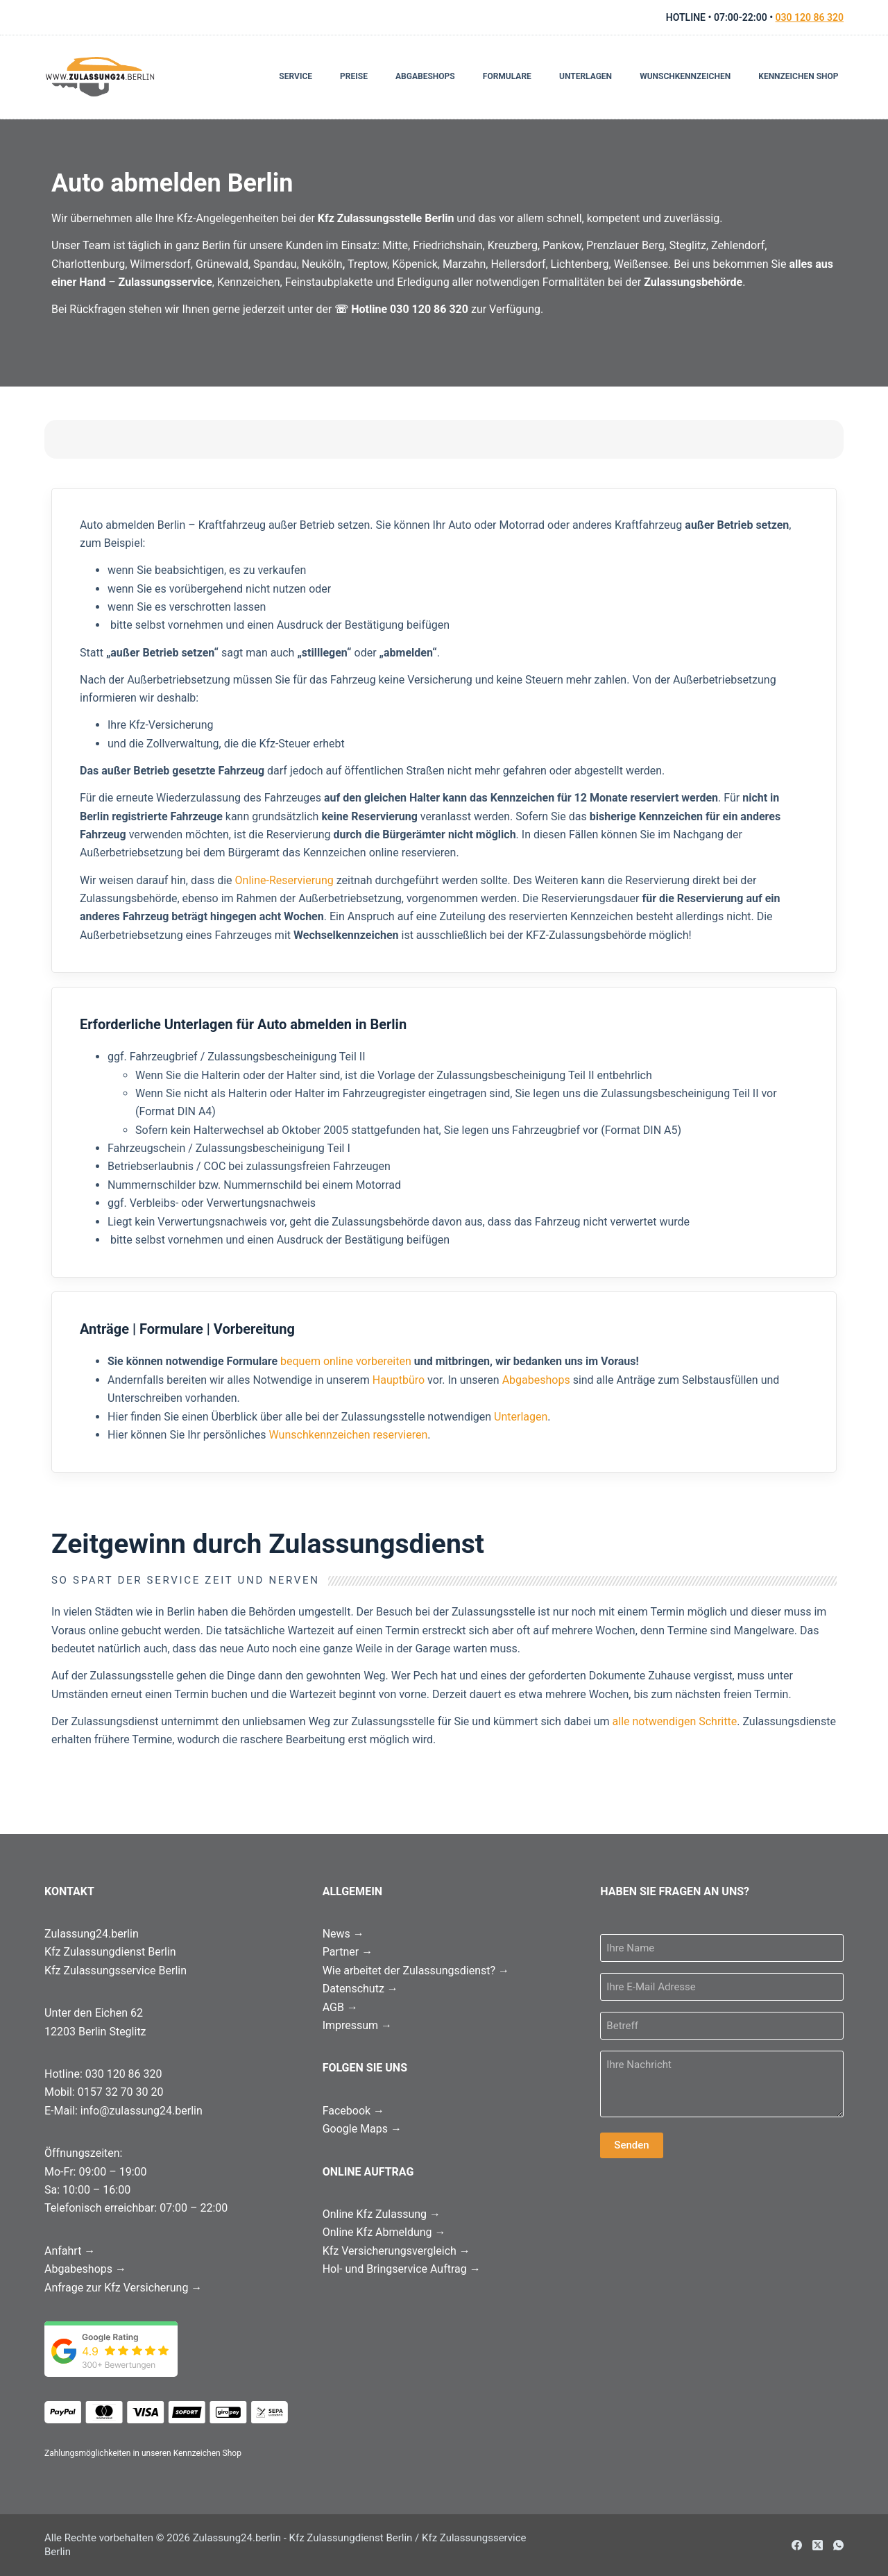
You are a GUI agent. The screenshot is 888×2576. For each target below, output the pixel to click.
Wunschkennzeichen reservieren (348, 1434)
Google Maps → (362, 2128)
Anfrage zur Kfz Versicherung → (123, 2287)
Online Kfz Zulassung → (382, 2214)
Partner (348, 1951)
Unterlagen (585, 76)
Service (295, 76)
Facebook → (353, 2110)
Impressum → (357, 2025)
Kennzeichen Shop (798, 76)
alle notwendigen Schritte (675, 1721)
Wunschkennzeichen (685, 76)
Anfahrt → (69, 2250)
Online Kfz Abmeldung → (384, 2232)
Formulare (507, 76)
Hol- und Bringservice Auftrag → (402, 2269)
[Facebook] (797, 2545)
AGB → (340, 2007)
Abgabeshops (425, 76)
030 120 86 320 (810, 17)
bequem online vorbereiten (345, 1361)
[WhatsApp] (838, 2545)
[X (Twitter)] (817, 2545)
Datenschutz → (360, 1988)
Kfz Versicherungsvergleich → (396, 2250)
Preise (354, 76)
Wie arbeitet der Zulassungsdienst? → (416, 1970)
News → (343, 1933)
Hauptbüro (399, 1380)
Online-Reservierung (284, 880)
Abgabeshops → (85, 2269)
